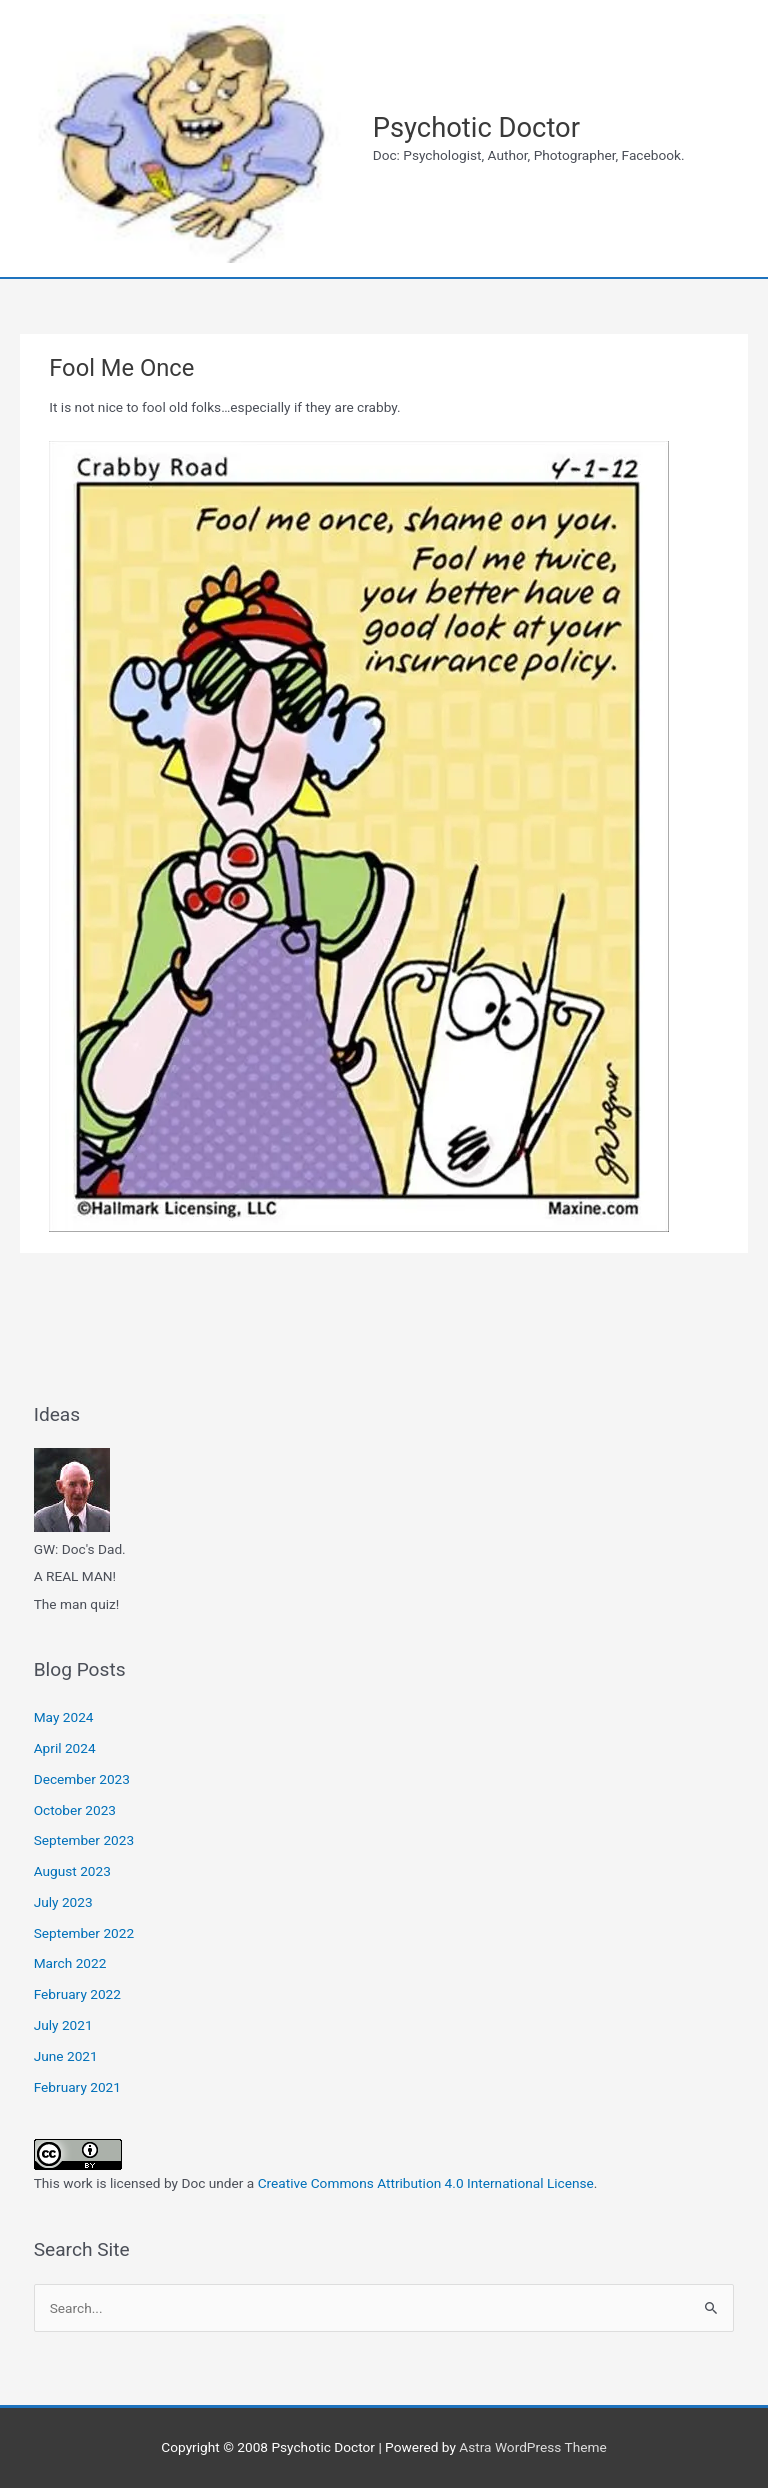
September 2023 (84, 1840)
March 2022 (70, 1963)
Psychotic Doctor (476, 128)
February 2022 (77, 1994)
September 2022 (84, 1933)
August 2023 (72, 1871)
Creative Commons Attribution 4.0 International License (426, 2183)
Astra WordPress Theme (532, 2447)
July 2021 (63, 2025)
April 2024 (65, 1748)
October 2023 (75, 1810)
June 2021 (66, 2056)
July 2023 (63, 1902)
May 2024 (64, 1717)
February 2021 (77, 2087)
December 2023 (82, 1779)
